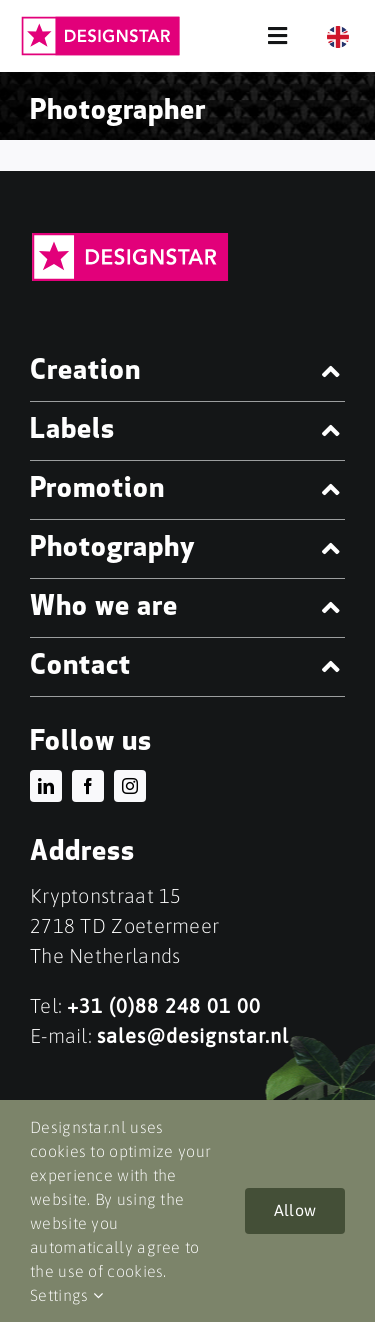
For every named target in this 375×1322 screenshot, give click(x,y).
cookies (135, 1271)
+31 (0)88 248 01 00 (164, 1005)
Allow (295, 1210)
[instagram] (130, 786)
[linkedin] (46, 786)
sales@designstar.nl (193, 1035)
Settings (66, 1295)
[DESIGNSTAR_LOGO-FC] (100, 24)
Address (82, 853)
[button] (187, 372)
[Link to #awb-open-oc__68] (277, 36)
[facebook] (88, 786)
